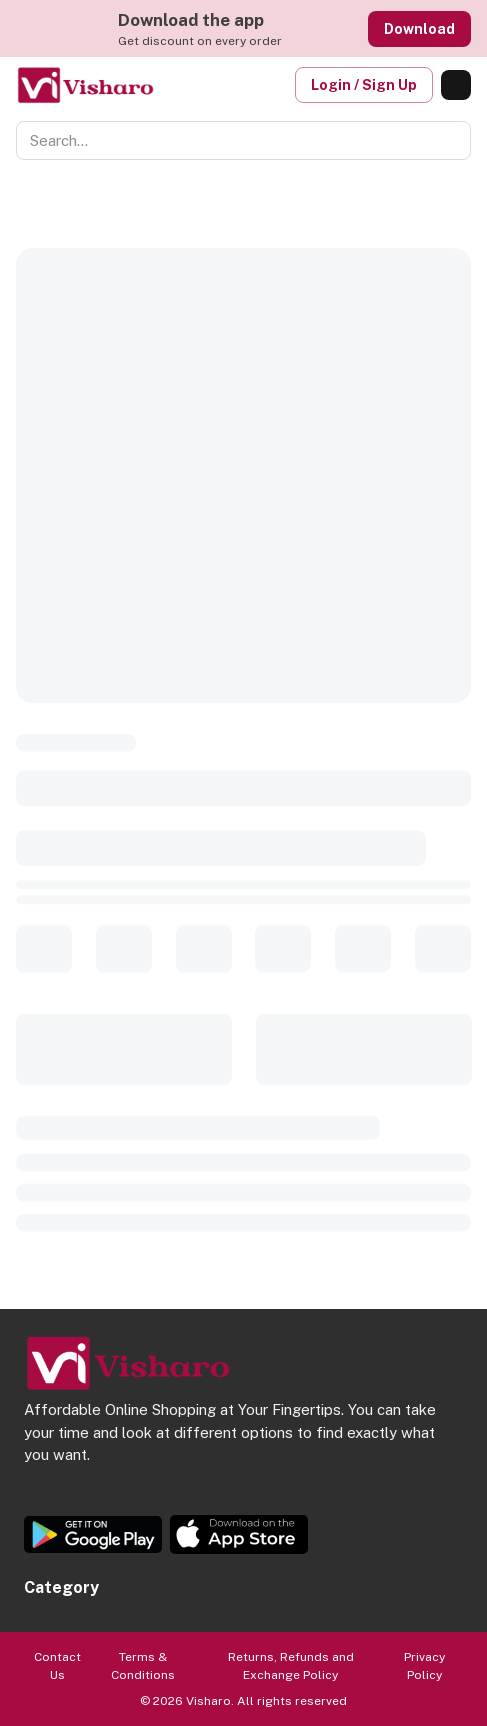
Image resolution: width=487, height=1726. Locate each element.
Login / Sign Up (364, 85)
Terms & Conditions (143, 1666)
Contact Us (57, 1666)
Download (419, 29)
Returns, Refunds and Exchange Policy (291, 1666)
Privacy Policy (424, 1666)
